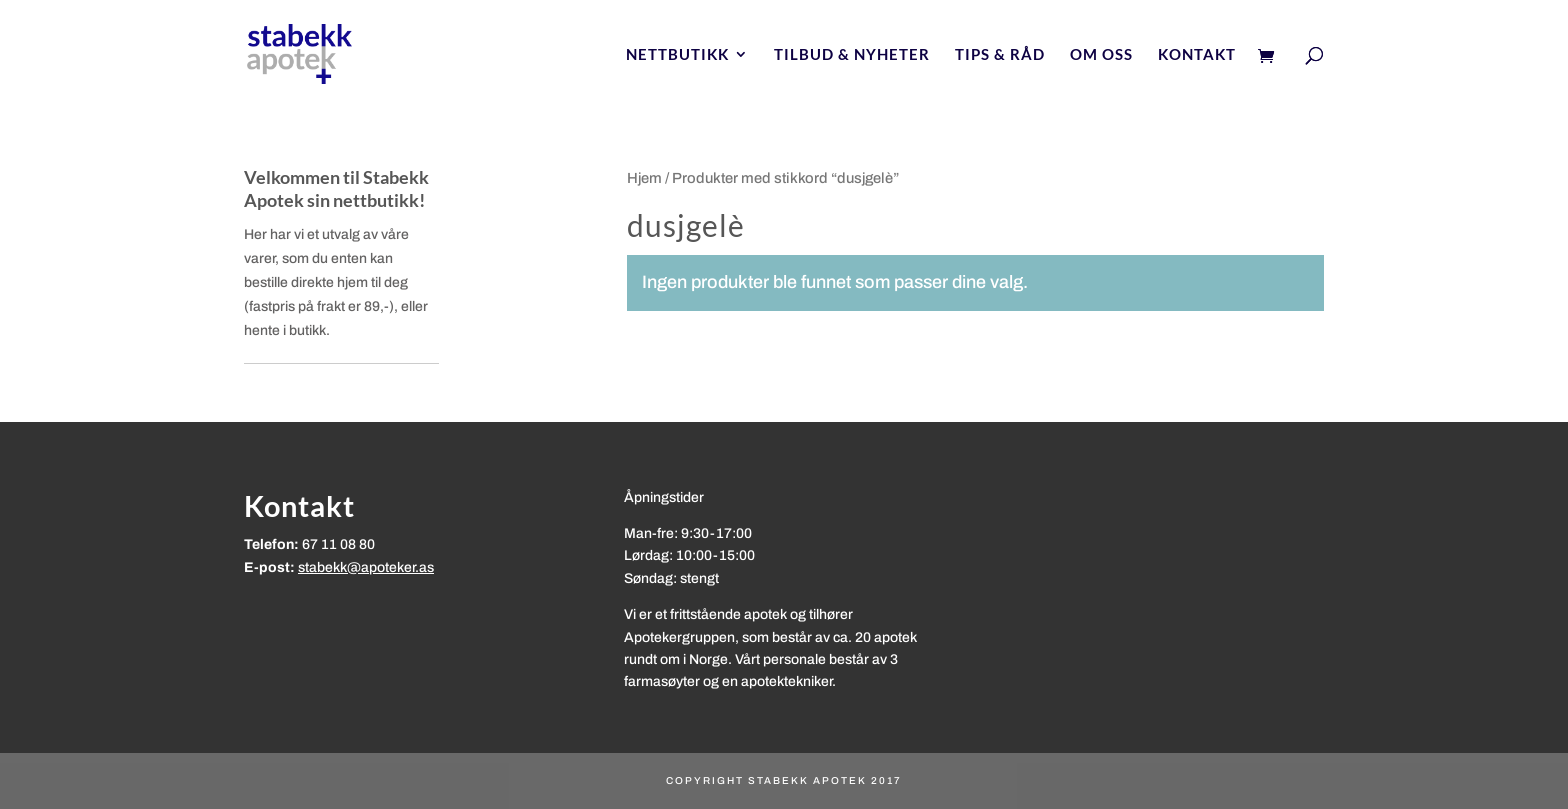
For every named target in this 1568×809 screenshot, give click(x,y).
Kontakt (1197, 55)
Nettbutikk (677, 55)
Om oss (1101, 55)
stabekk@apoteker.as (366, 567)
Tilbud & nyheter (852, 55)
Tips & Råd (1000, 55)
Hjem (644, 178)
